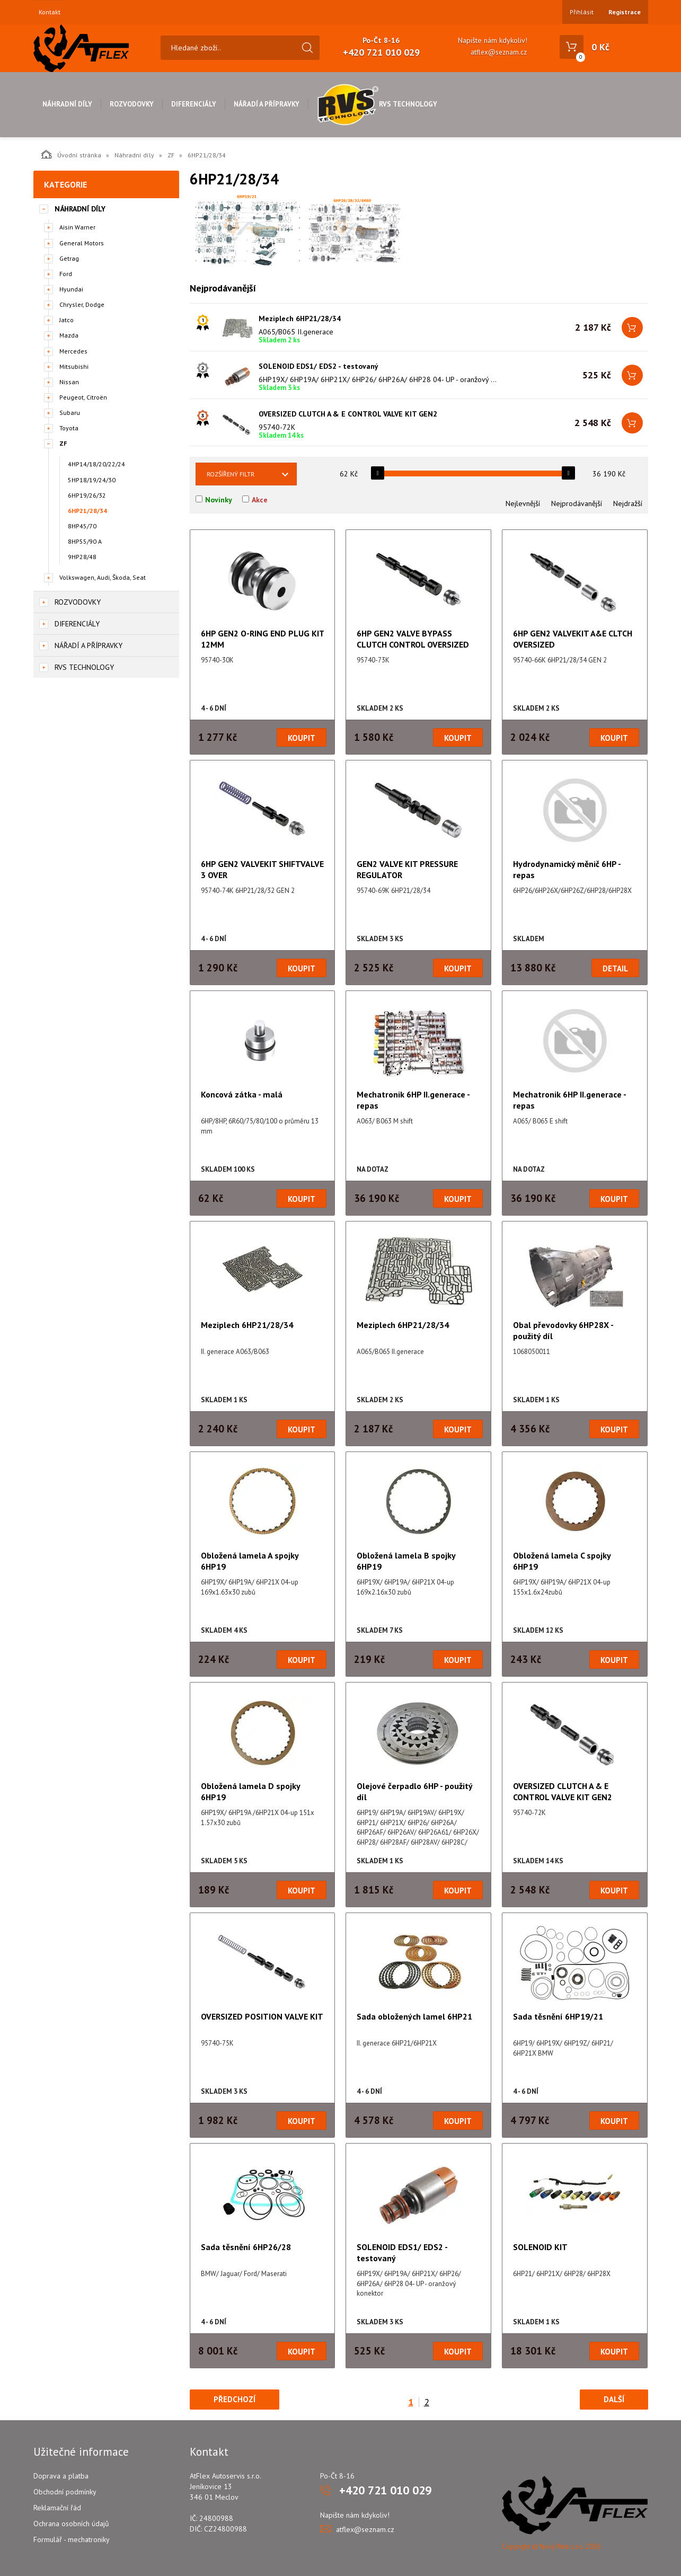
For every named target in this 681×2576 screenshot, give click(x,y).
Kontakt (49, 12)
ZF (170, 155)
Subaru (69, 413)
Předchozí (234, 2399)
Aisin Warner (77, 227)
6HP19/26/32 (87, 495)
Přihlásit (582, 12)
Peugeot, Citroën (83, 397)
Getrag (69, 258)
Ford (65, 274)
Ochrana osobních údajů (71, 2523)
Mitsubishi (74, 366)
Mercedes (73, 351)
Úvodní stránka (71, 154)
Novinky (218, 499)
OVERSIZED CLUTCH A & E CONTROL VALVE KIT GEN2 (348, 414)
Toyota (68, 428)
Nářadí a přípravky (266, 104)
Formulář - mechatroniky (71, 2539)
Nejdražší (627, 503)
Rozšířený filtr (230, 474)
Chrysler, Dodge (81, 304)
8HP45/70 (82, 526)
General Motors (81, 243)
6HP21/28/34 (87, 511)
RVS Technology (377, 104)
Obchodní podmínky (64, 2492)
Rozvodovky (132, 104)
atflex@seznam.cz (499, 52)
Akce (260, 499)
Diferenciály (193, 104)
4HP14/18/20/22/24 (96, 464)
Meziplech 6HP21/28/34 (300, 318)
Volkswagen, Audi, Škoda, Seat (102, 577)
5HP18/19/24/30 (92, 480)
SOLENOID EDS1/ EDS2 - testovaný (318, 366)
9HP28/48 (82, 557)
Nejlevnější (523, 503)
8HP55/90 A (85, 541)
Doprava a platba (61, 2476)
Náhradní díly (67, 104)
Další (614, 2399)
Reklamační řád (57, 2507)
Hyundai (71, 289)
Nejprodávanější (576, 503)
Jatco (66, 320)
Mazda (68, 335)
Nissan (69, 382)
